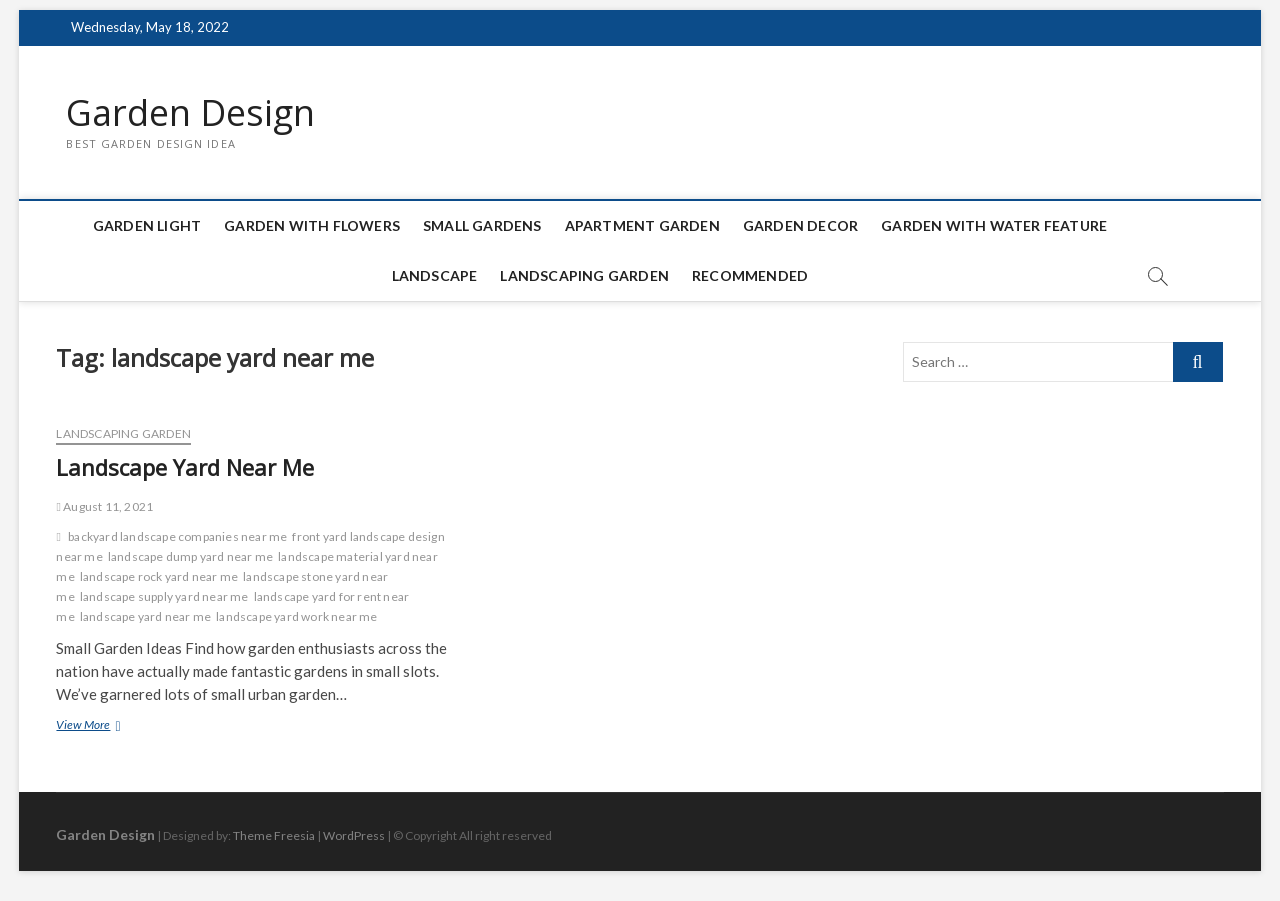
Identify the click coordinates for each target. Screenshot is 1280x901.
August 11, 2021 (104, 506)
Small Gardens (482, 225)
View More (108, 726)
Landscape (435, 275)
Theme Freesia (274, 835)
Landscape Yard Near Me (185, 467)
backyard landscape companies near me (177, 536)
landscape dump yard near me (190, 556)
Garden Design (190, 113)
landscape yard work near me (296, 616)
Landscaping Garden (584, 275)
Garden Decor (800, 225)
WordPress (354, 835)
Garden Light (147, 225)
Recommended (750, 275)
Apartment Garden (642, 225)
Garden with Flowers (312, 225)
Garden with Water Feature (994, 225)
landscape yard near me (145, 616)
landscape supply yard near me (164, 596)
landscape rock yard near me (159, 576)
